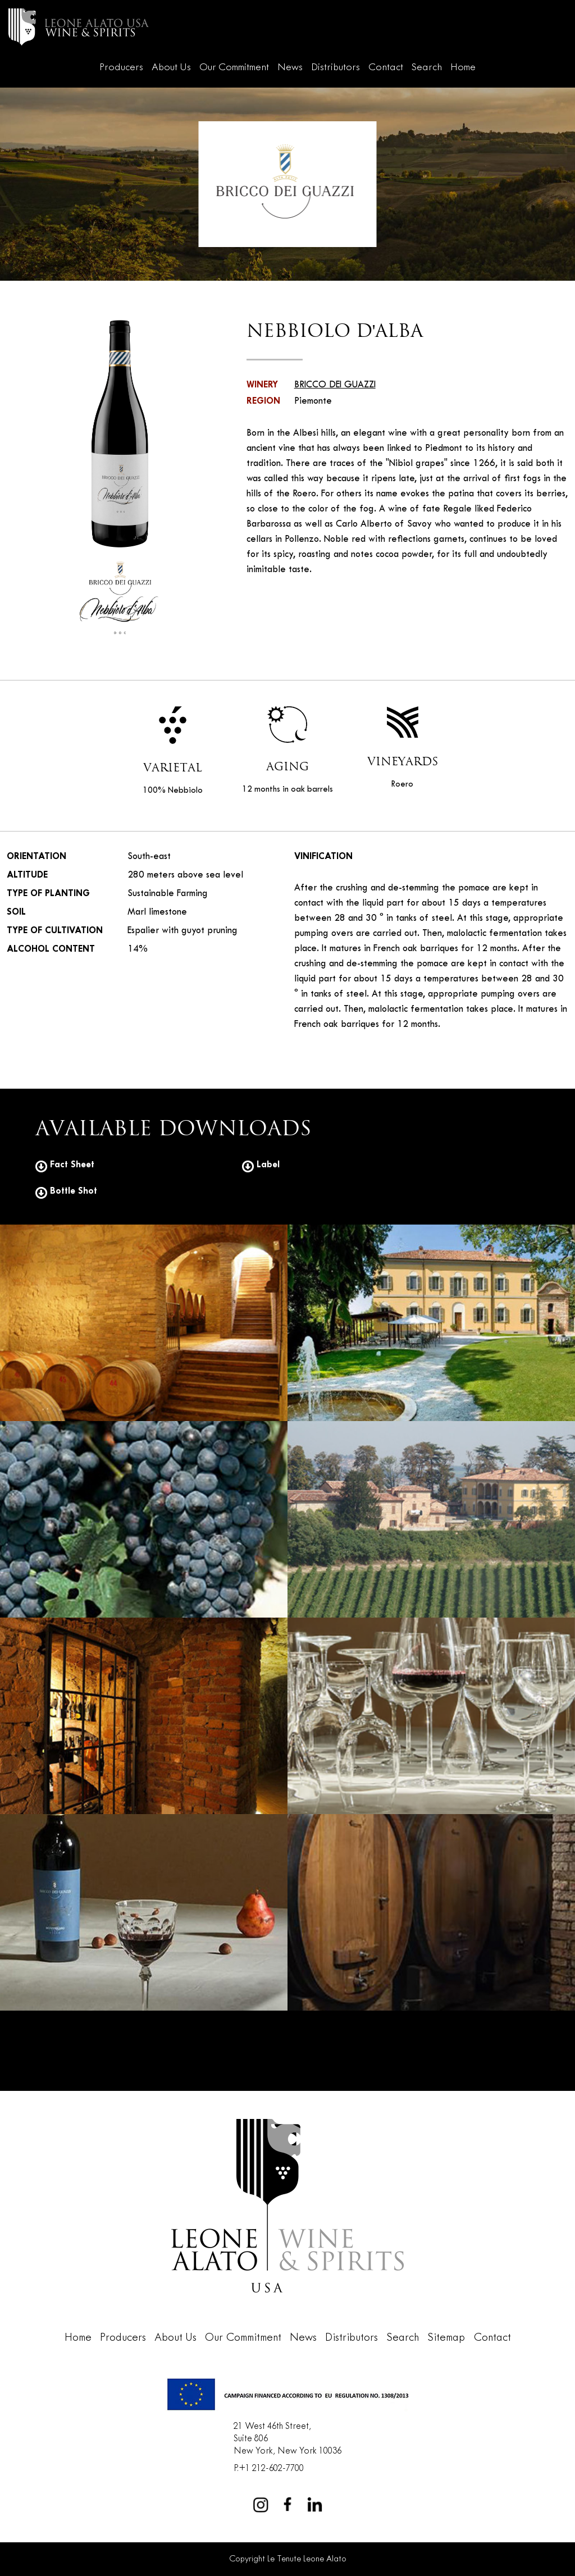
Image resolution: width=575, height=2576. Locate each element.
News (290, 67)
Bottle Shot (66, 1191)
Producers (121, 67)
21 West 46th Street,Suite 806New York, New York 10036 (287, 2438)
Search (427, 67)
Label (261, 1165)
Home (463, 67)
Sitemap (446, 2338)
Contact (385, 67)
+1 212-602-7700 (271, 2468)
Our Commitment (234, 67)
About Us (171, 67)
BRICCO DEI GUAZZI (335, 385)
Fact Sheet (64, 1165)
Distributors (335, 67)
